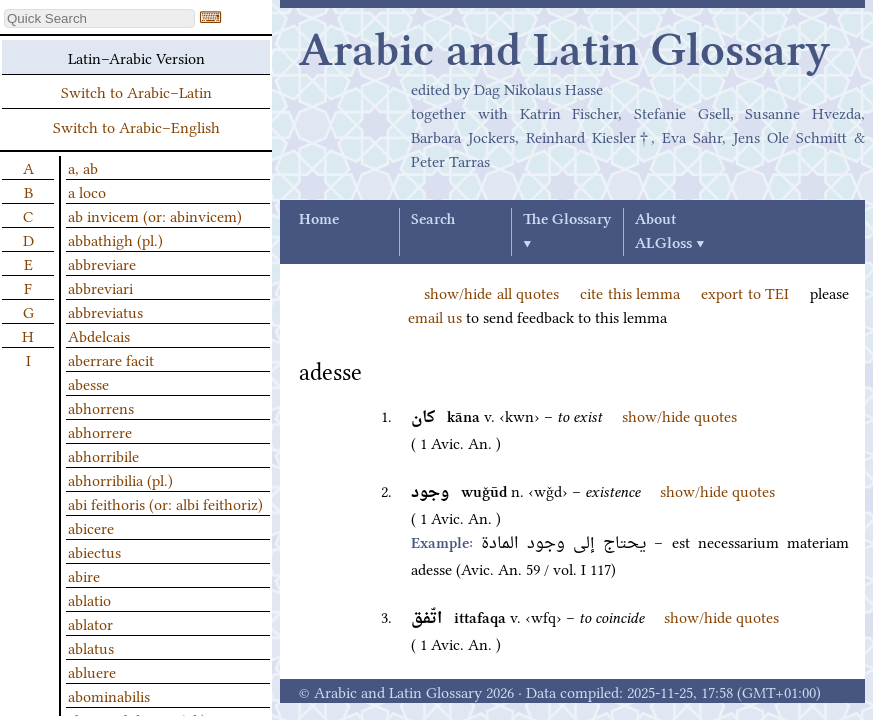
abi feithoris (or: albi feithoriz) (165, 503)
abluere (92, 671)
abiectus (94, 551)
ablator (90, 623)
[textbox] (99, 18)
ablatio (89, 599)
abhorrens (101, 407)
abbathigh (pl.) (115, 239)
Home (319, 220)
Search (433, 220)
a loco (87, 191)
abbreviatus (105, 311)
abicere (91, 527)
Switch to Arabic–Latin (136, 91)
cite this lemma (630, 292)
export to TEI (745, 292)
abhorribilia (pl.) (120, 479)
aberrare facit (111, 359)
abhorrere (100, 431)
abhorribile (103, 455)
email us (435, 316)
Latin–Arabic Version (136, 57)
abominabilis (109, 695)
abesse (88, 383)
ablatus (91, 647)
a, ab (83, 167)
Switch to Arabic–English (136, 126)
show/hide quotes (679, 415)
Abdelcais (99, 335)
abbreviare (102, 263)
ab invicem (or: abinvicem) (155, 215)
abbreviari (100, 287)
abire (84, 575)
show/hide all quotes (491, 292)
